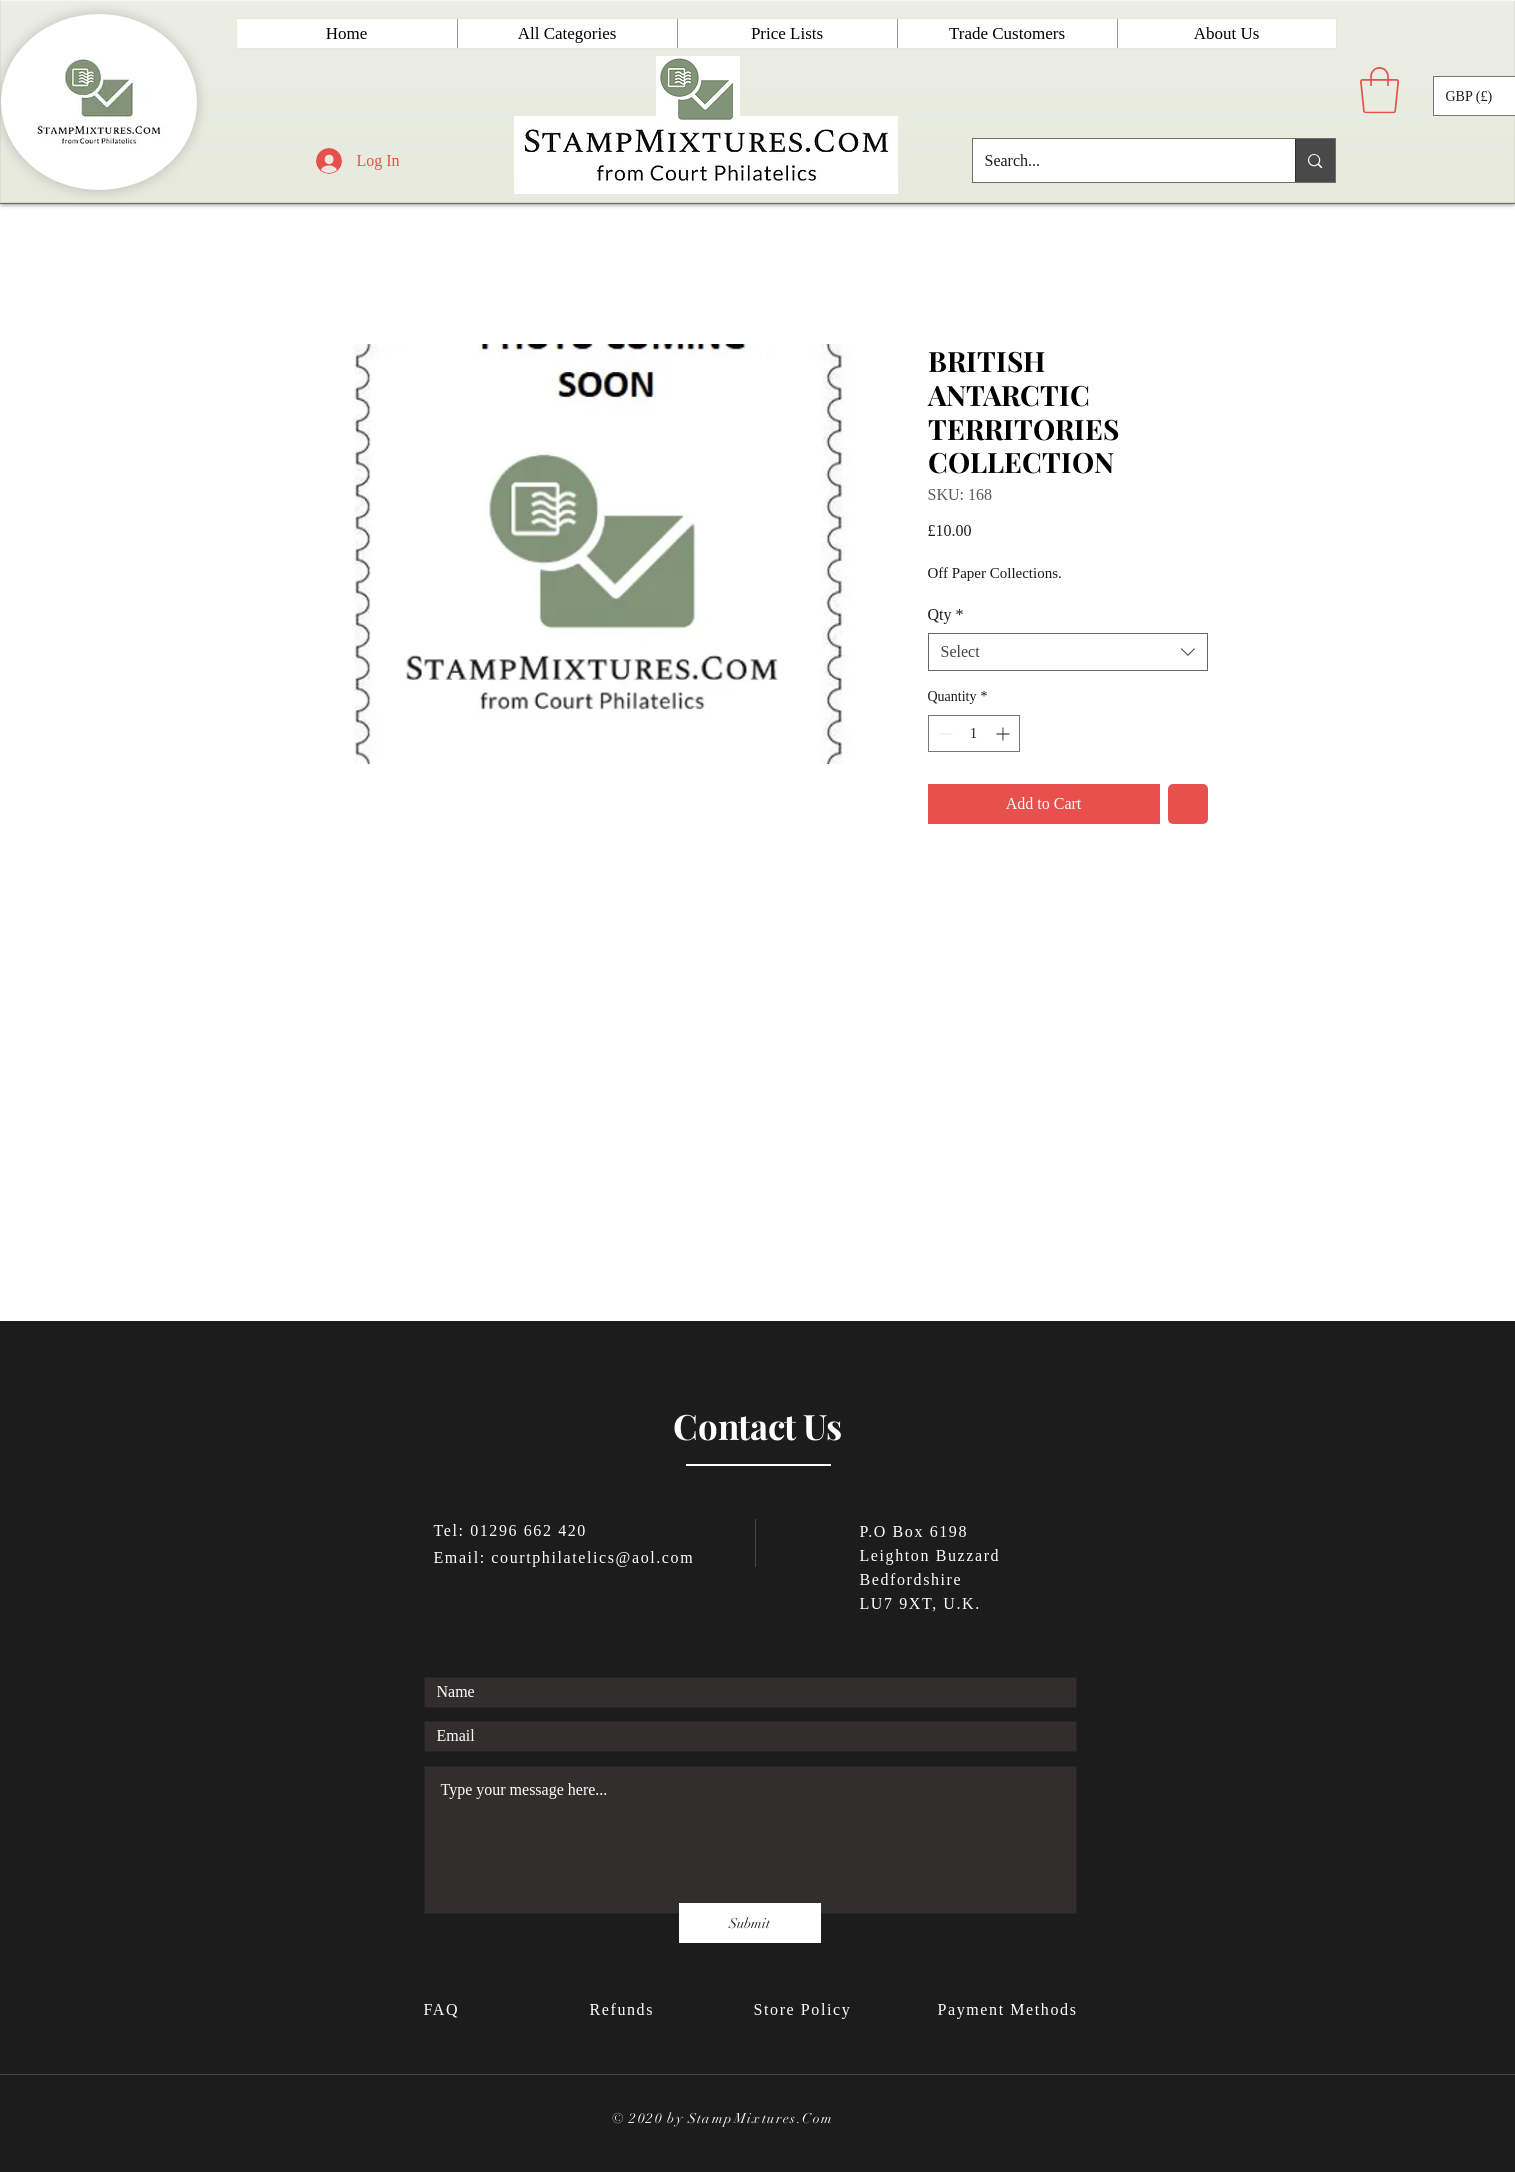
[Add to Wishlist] (1188, 804)
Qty (946, 614)
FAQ (444, 2009)
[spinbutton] (974, 733)
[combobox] (1068, 652)
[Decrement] (943, 733)
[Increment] (1004, 733)
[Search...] (1119, 160)
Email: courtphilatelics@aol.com (564, 1557)
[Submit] (750, 1923)
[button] (1379, 90)
